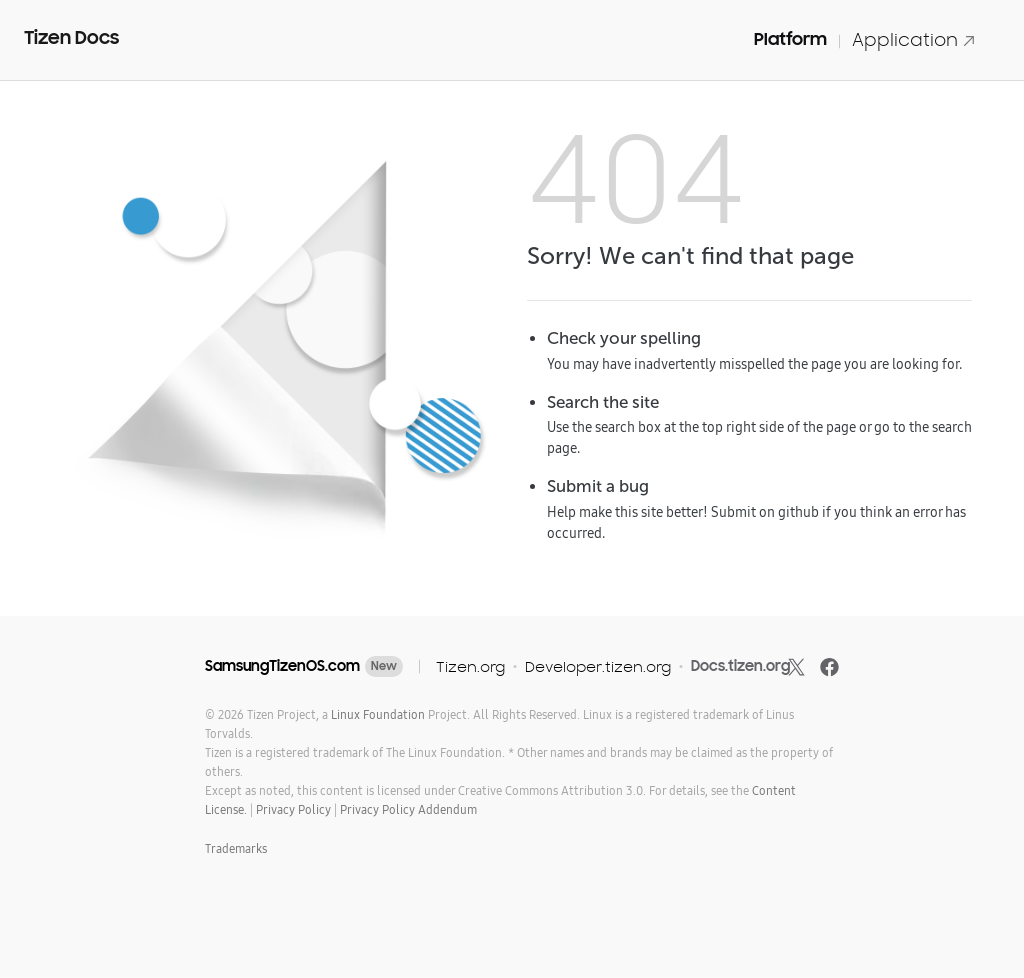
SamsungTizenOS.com (282, 666)
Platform (790, 39)
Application (914, 39)
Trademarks (236, 848)
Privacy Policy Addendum (408, 809)
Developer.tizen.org (598, 666)
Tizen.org (470, 666)
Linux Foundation (378, 714)
